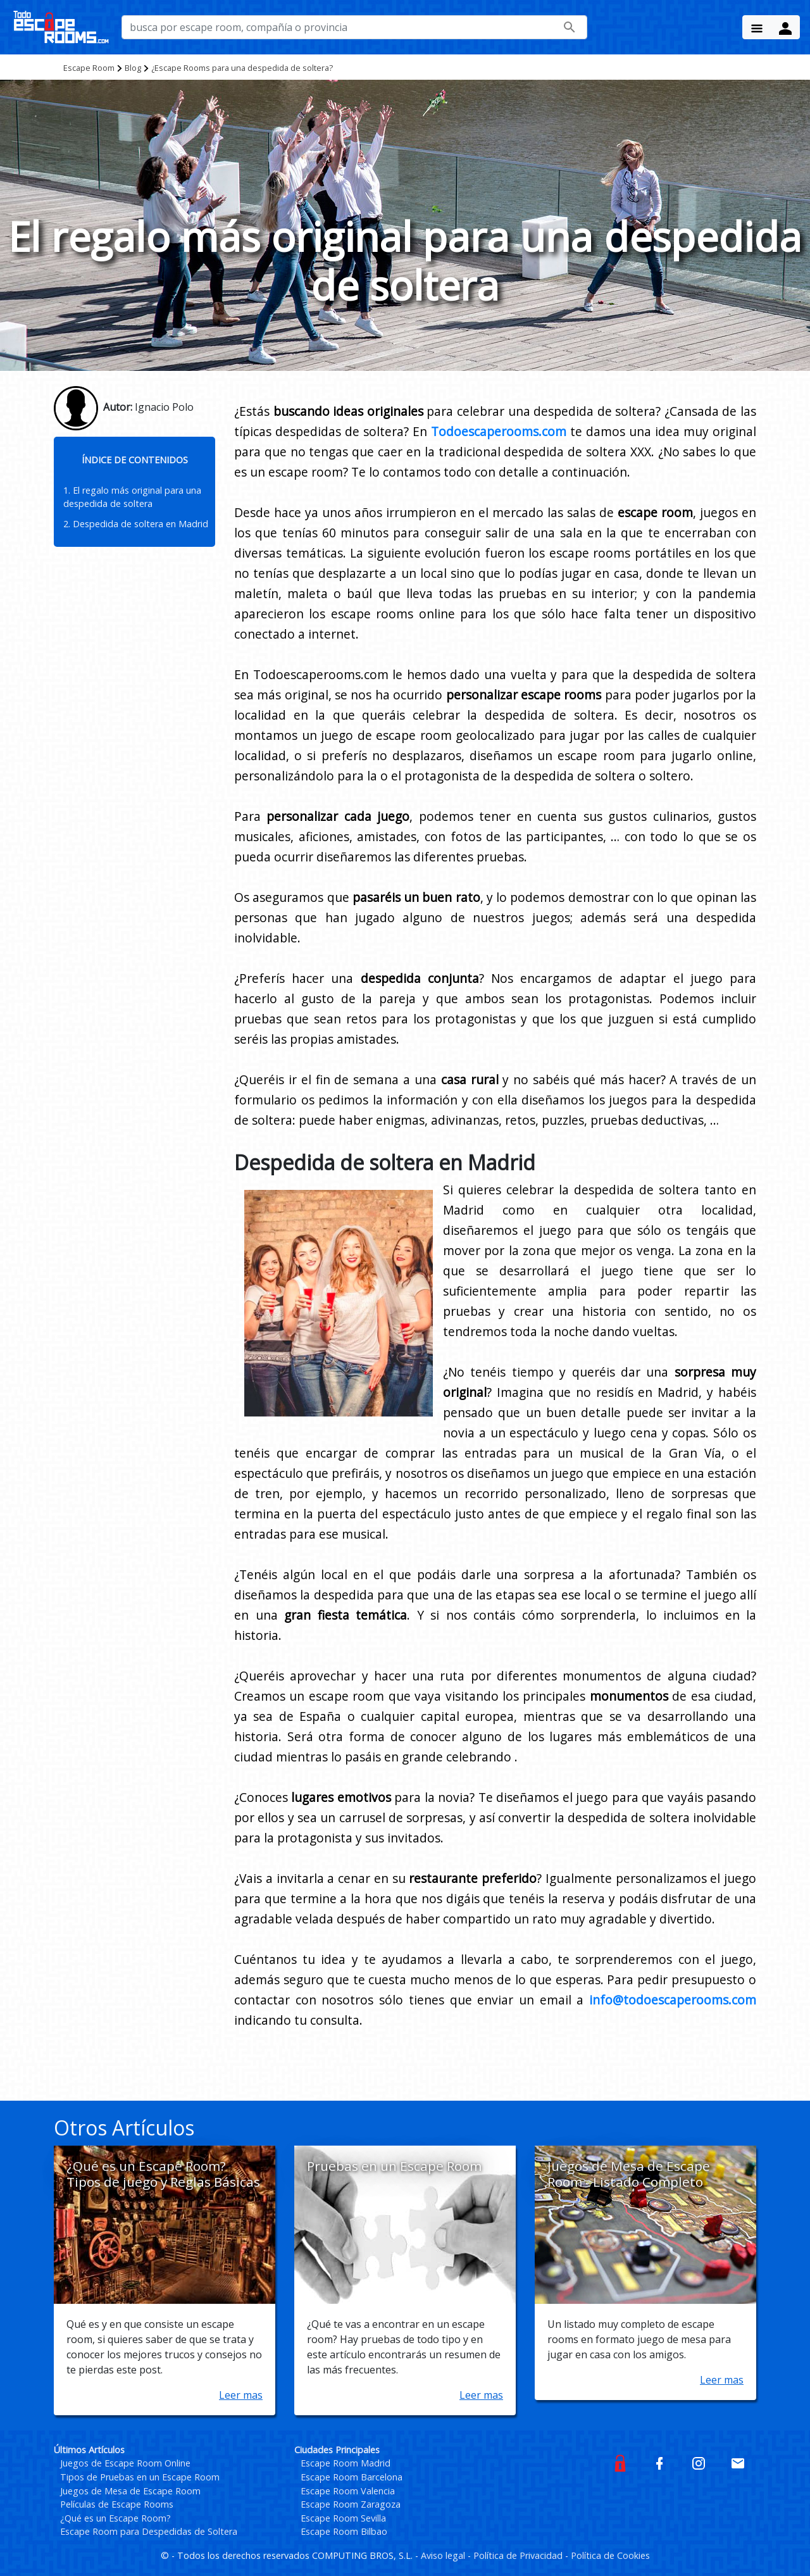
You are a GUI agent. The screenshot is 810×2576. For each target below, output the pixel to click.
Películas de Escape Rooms (116, 2504)
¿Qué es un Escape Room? (115, 2518)
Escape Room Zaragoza (351, 2504)
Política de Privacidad (519, 2555)
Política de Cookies (610, 2555)
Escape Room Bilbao (344, 2531)
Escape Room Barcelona (351, 2477)
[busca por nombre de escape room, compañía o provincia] (354, 27)
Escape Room (89, 67)
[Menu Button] (756, 27)
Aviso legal (444, 2555)
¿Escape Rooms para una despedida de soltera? (242, 67)
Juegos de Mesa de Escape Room (130, 2491)
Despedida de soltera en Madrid (140, 524)
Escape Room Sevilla (343, 2518)
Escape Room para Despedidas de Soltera (148, 2531)
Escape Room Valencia (348, 2491)
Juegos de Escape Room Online (125, 2463)
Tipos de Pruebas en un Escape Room (140, 2477)
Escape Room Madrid (345, 2463)
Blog (133, 67)
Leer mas (241, 2395)
